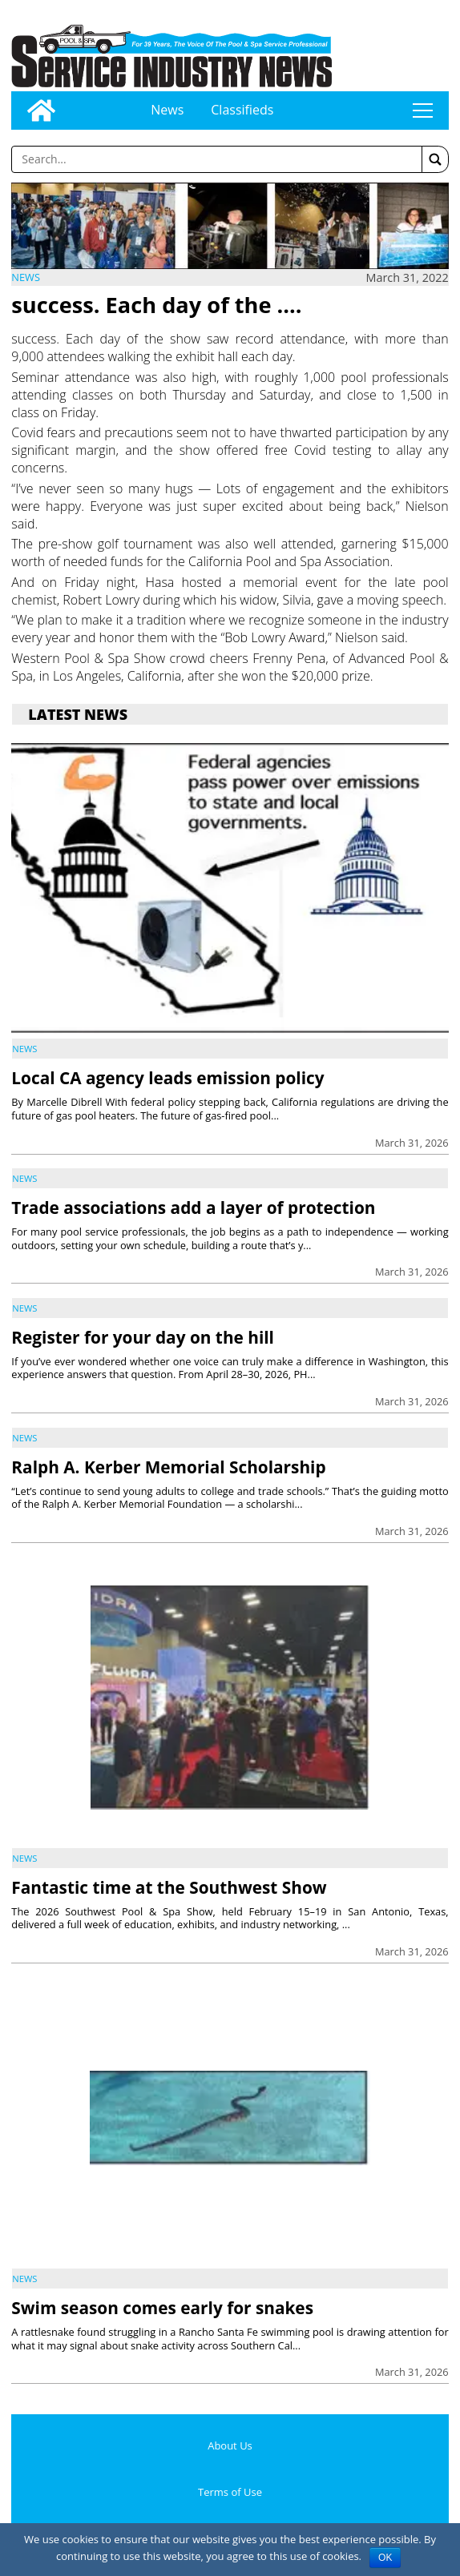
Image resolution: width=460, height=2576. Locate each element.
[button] (435, 159)
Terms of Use (230, 2492)
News (167, 110)
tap (422, 110)
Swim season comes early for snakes (162, 2308)
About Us (230, 2445)
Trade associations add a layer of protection (193, 1207)
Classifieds (242, 110)
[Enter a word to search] (216, 159)
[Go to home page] (41, 110)
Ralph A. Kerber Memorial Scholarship (168, 1467)
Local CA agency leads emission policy (167, 1078)
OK (385, 2557)
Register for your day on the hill (142, 1337)
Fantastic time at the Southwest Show (168, 1887)
